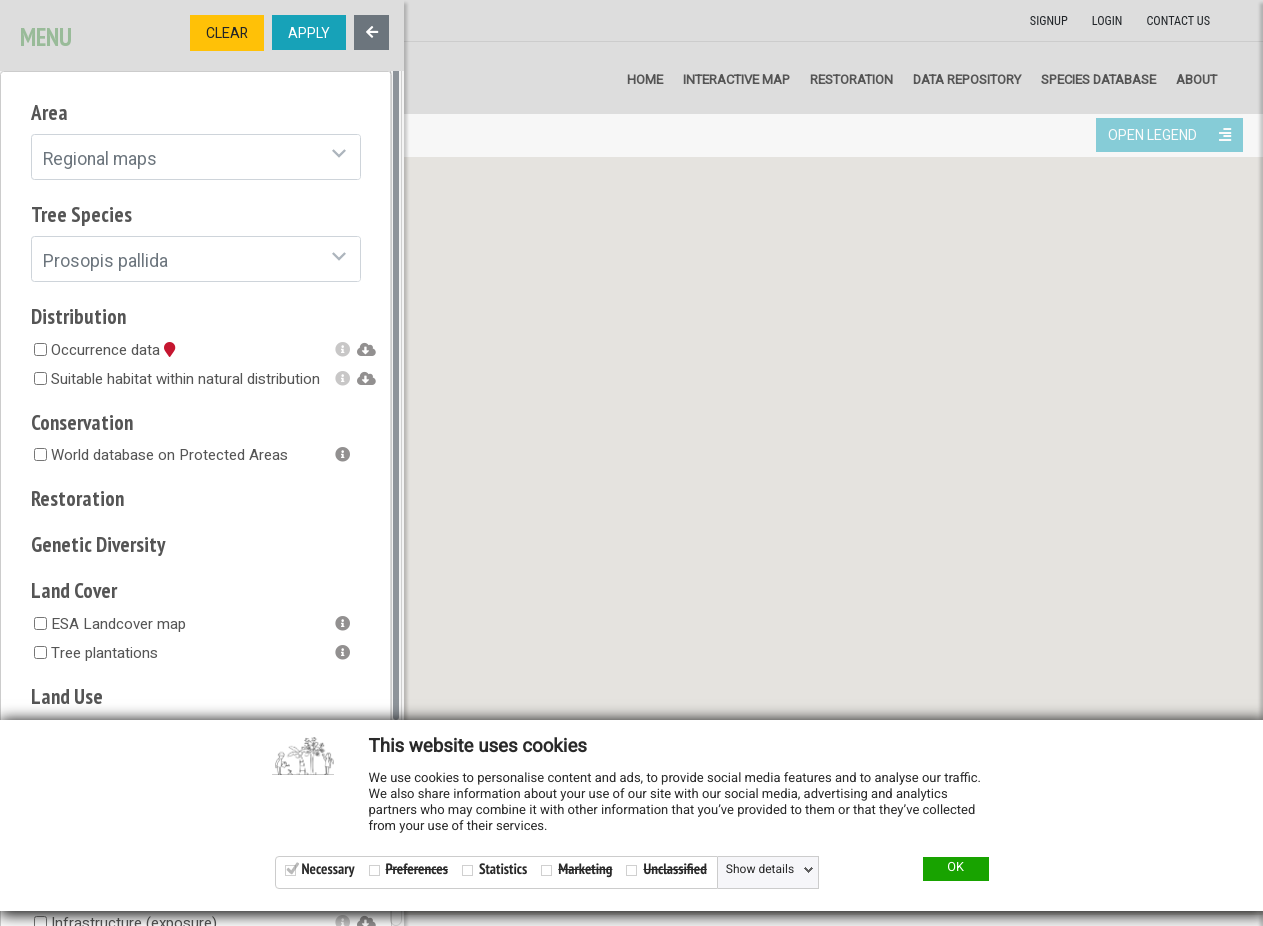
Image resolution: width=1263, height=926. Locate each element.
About (1196, 79)
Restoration (851, 79)
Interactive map (736, 79)
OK (955, 868)
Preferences (417, 869)
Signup (1049, 21)
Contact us (1178, 21)
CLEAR (227, 33)
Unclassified (674, 869)
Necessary (328, 869)
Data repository (967, 79)
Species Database (1098, 79)
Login (1107, 21)
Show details (760, 870)
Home (645, 79)
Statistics (503, 869)
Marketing (585, 869)
